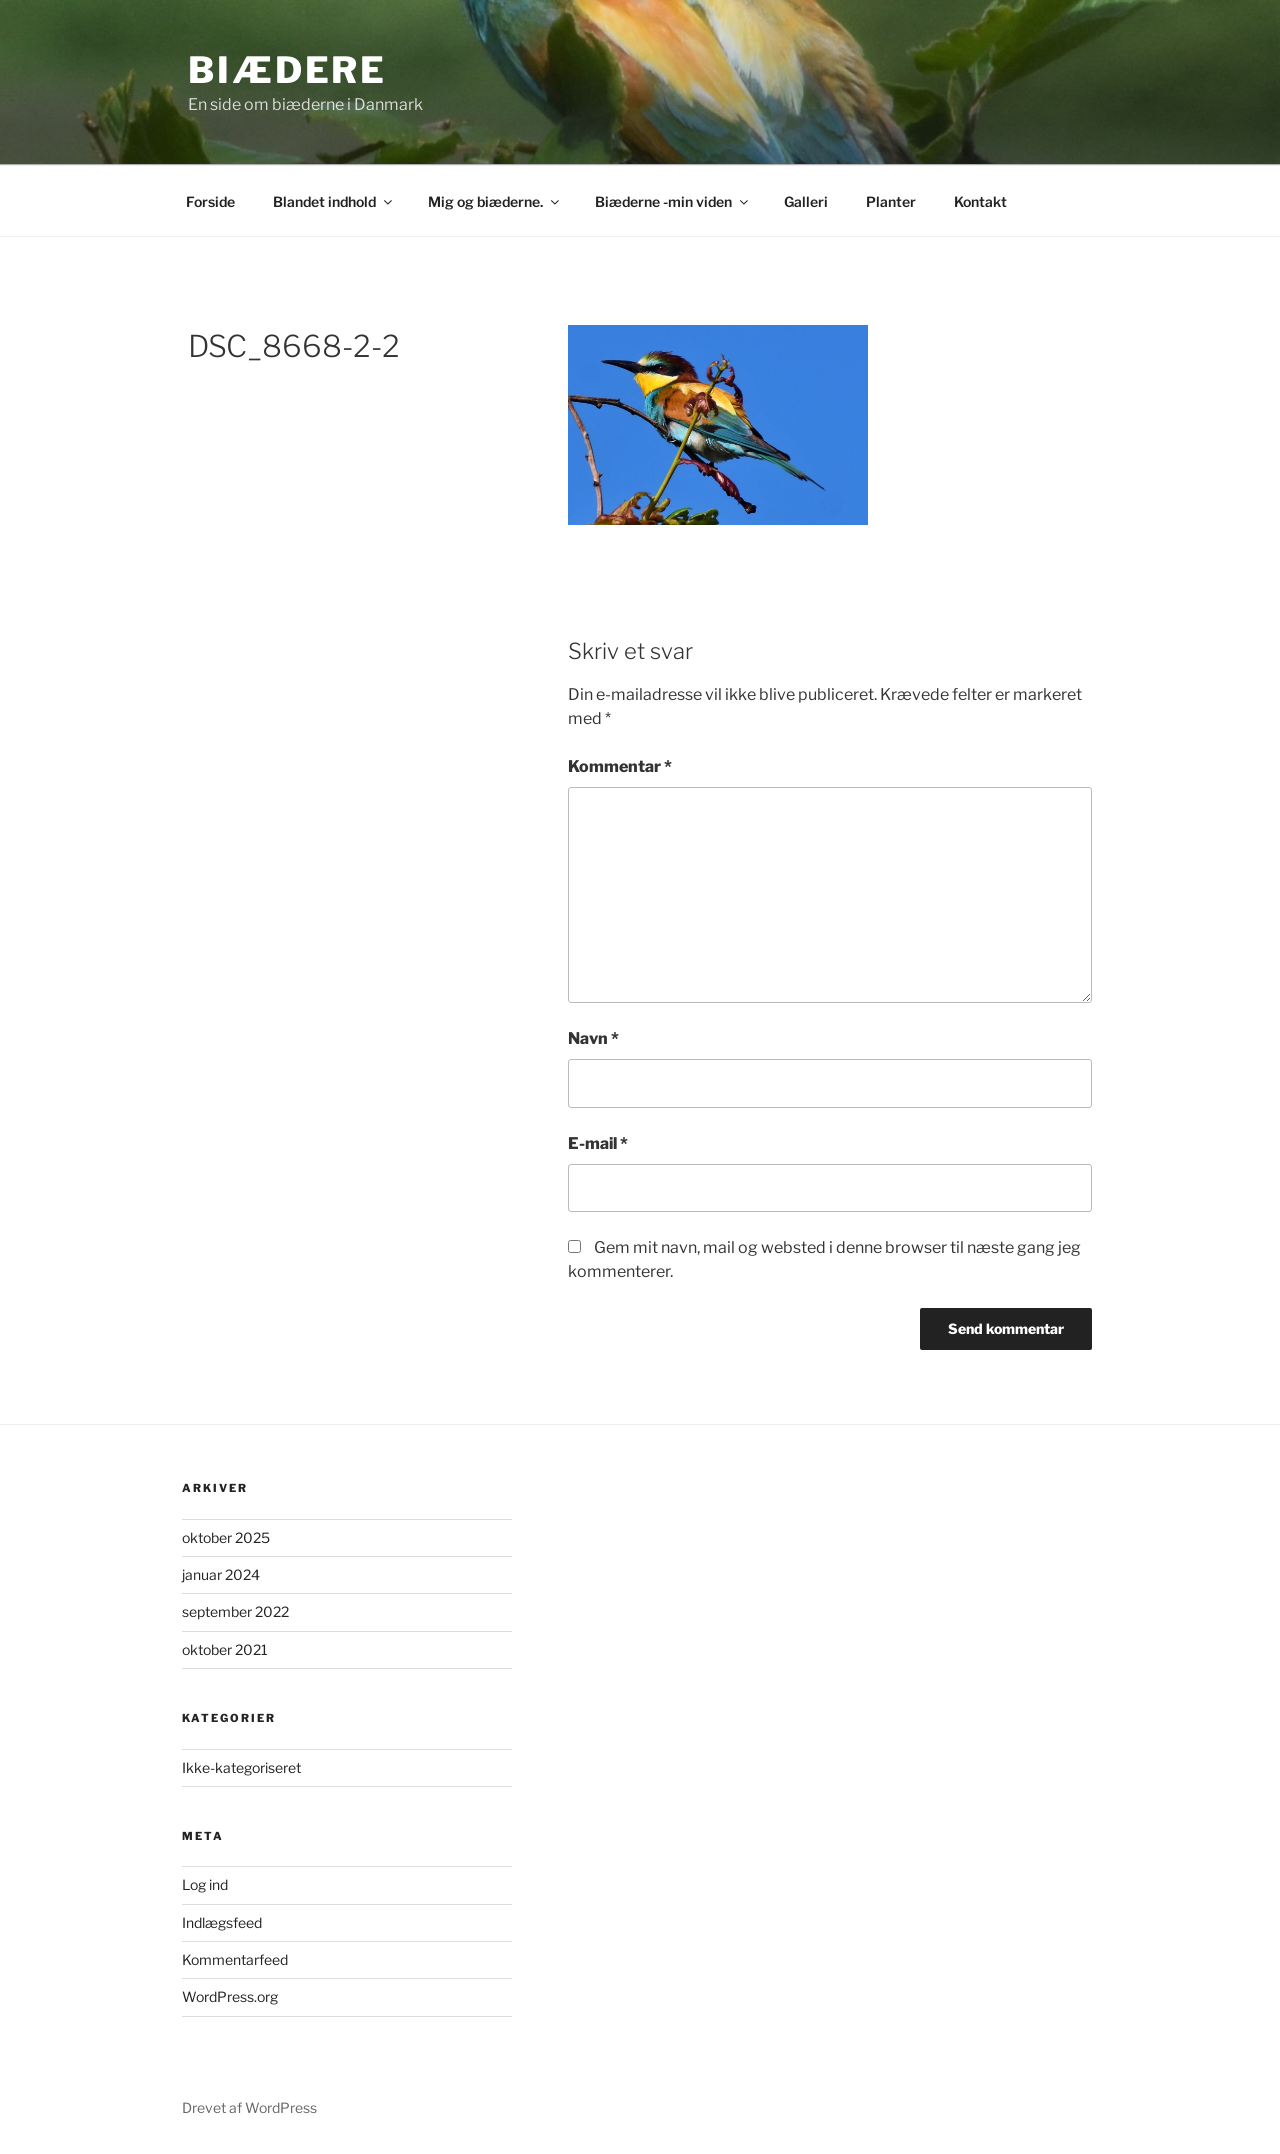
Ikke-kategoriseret (241, 1767)
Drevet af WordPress (249, 2107)
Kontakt (980, 201)
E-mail (598, 1143)
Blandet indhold (334, 201)
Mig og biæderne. (495, 201)
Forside (210, 201)
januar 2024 (221, 1574)
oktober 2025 (226, 1537)
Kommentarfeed (235, 1959)
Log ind (205, 1884)
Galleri (806, 201)
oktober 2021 (225, 1649)
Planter (891, 201)
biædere (287, 70)
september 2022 (235, 1611)
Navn (593, 1038)
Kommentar (620, 766)
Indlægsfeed (222, 1922)
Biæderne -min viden (673, 201)
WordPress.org (230, 1996)
